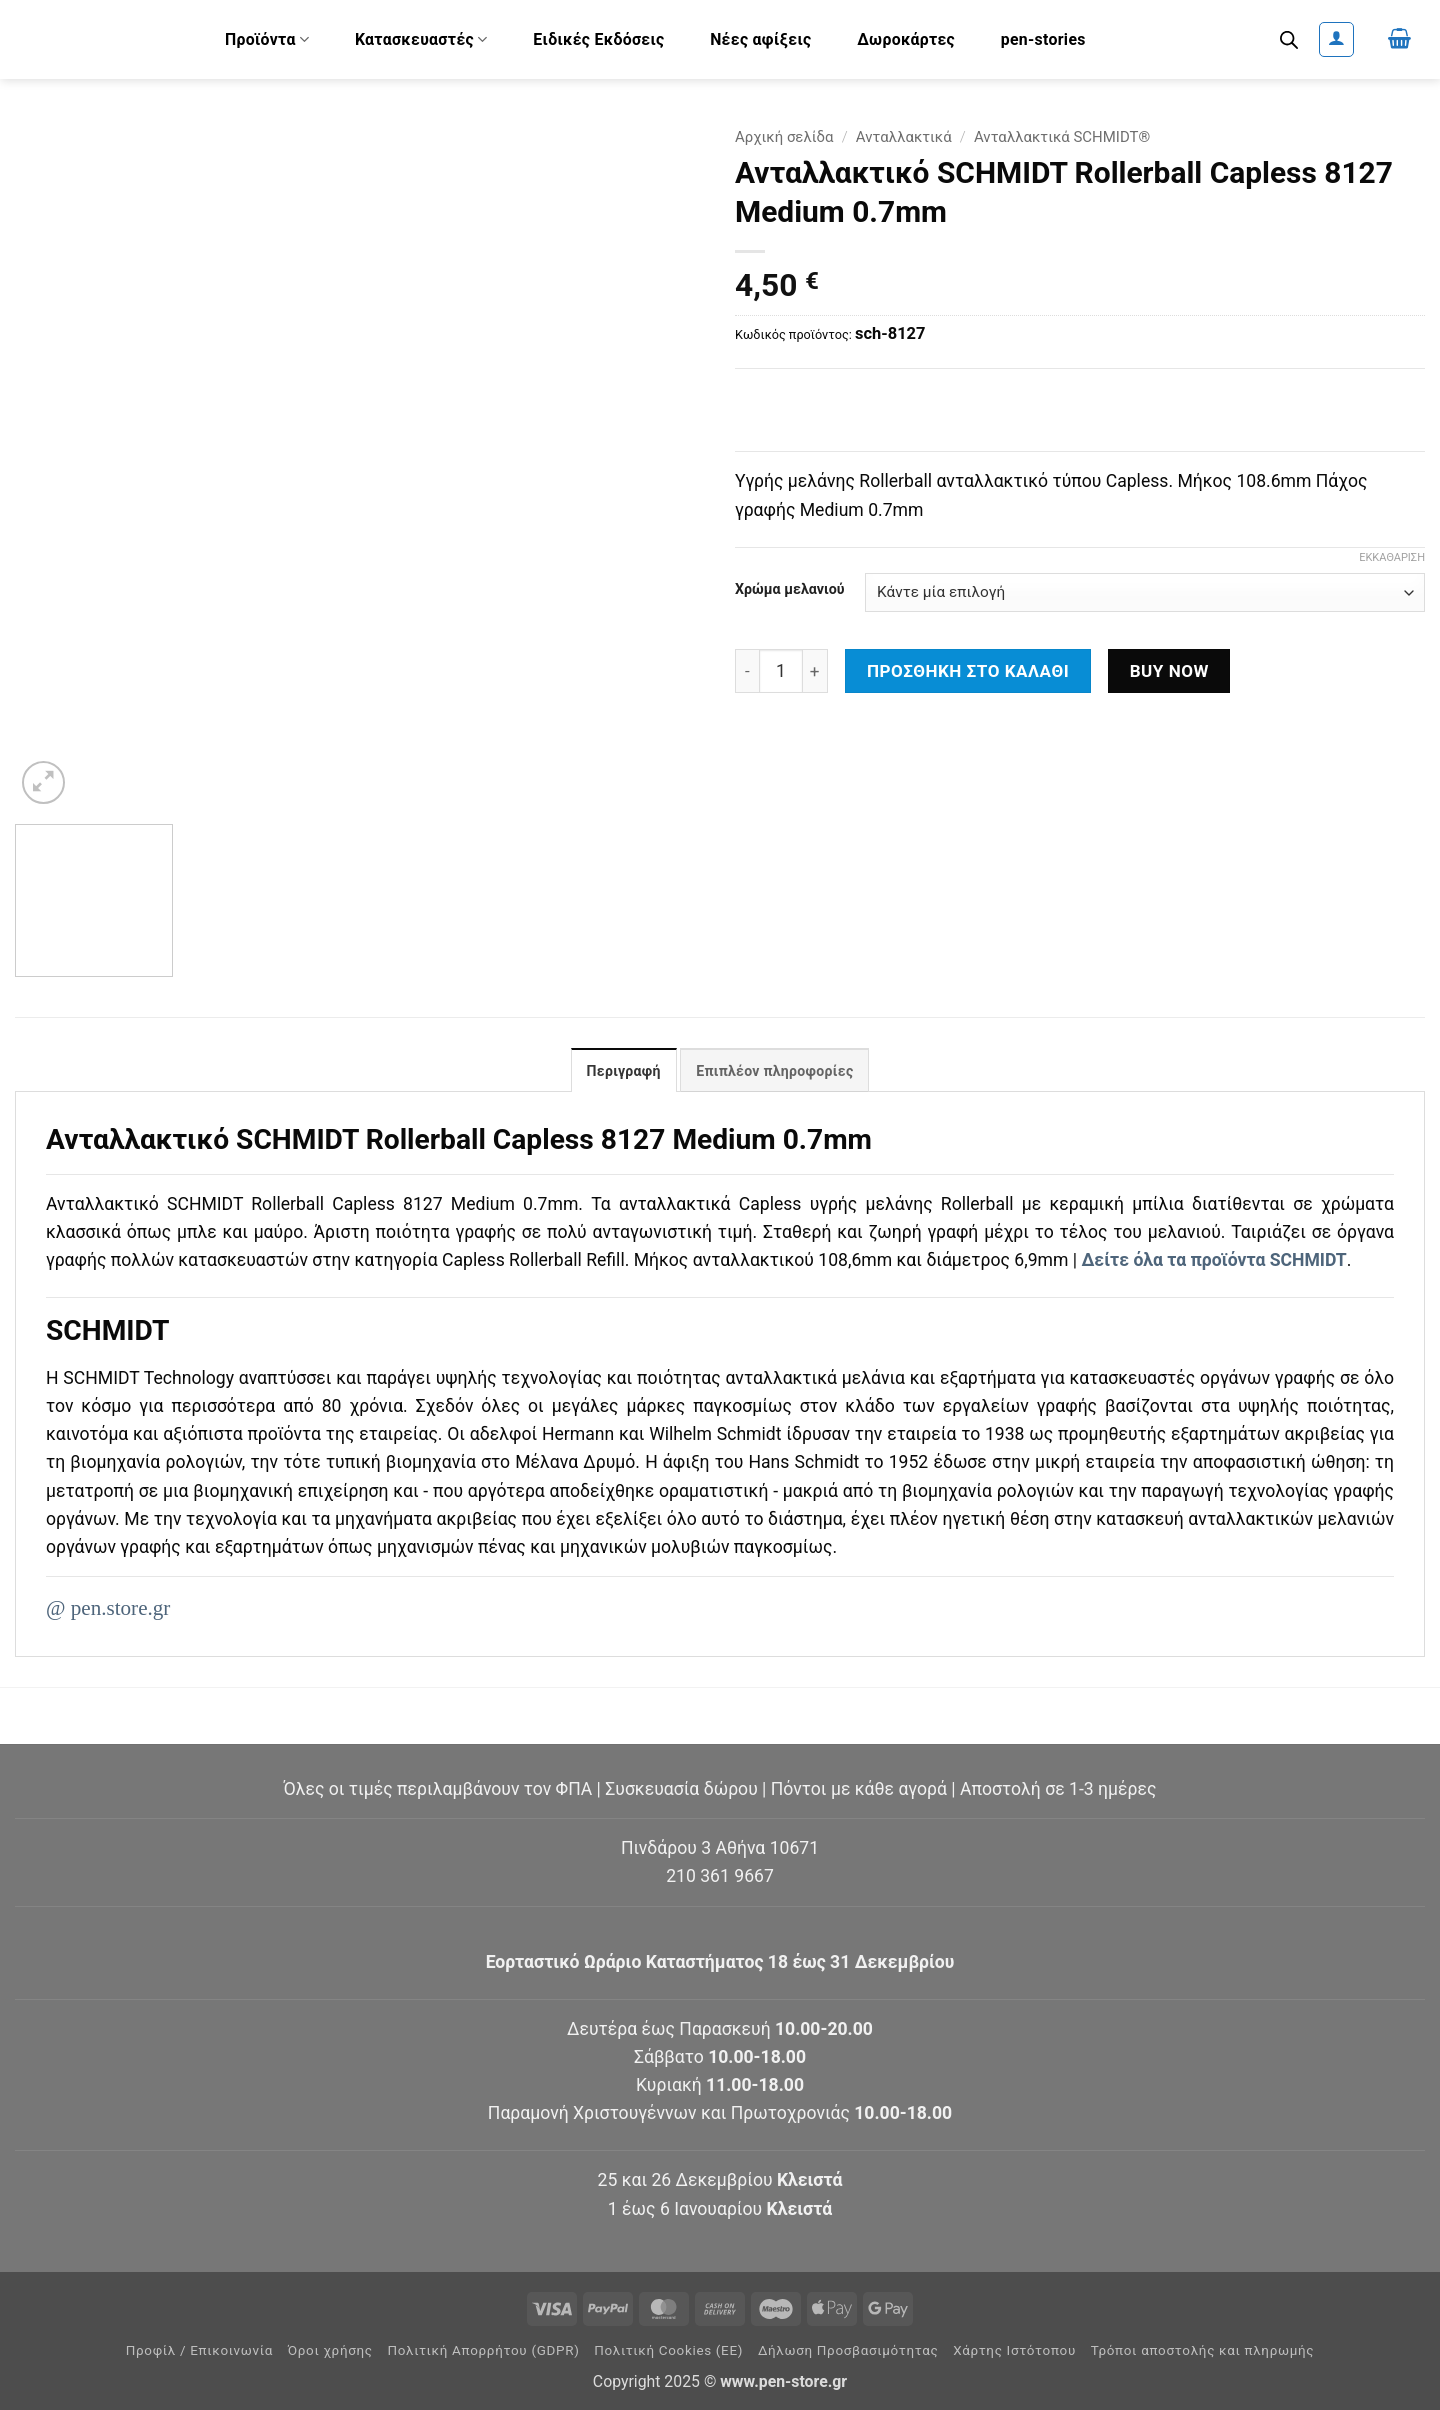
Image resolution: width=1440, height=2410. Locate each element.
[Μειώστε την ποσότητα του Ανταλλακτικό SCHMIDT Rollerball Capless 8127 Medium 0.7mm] (747, 671)
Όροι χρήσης (330, 2350)
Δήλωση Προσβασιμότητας (848, 2350)
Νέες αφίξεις (760, 39)
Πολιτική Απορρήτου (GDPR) (484, 2350)
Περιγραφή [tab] (624, 1071)
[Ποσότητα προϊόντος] (781, 671)
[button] (1336, 39)
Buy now (1169, 671)
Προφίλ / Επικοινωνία (199, 2350)
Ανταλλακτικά (904, 137)
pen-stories (1043, 39)
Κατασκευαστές (421, 39)
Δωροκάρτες (906, 39)
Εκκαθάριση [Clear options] (1392, 557)
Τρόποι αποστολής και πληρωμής (1203, 2350)
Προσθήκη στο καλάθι (968, 671)
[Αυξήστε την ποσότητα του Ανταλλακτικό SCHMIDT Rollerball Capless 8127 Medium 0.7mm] (815, 671)
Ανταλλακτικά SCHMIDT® (1062, 137)
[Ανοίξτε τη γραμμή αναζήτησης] (1289, 40)
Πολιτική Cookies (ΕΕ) (668, 2350)
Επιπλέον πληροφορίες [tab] (774, 1071)
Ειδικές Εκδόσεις (598, 39)
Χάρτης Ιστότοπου (1014, 2350)
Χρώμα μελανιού (790, 589)
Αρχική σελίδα (784, 137)
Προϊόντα (267, 39)
